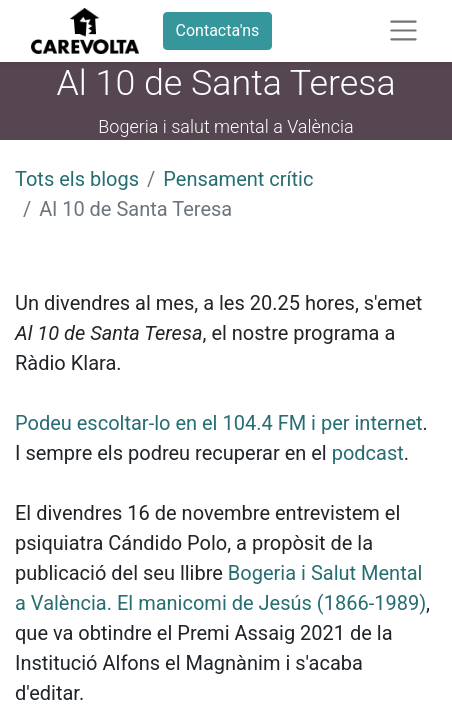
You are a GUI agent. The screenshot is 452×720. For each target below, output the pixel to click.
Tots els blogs (77, 179)
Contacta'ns (218, 30)
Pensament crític (238, 179)
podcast (368, 453)
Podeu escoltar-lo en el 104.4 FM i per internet (219, 423)
